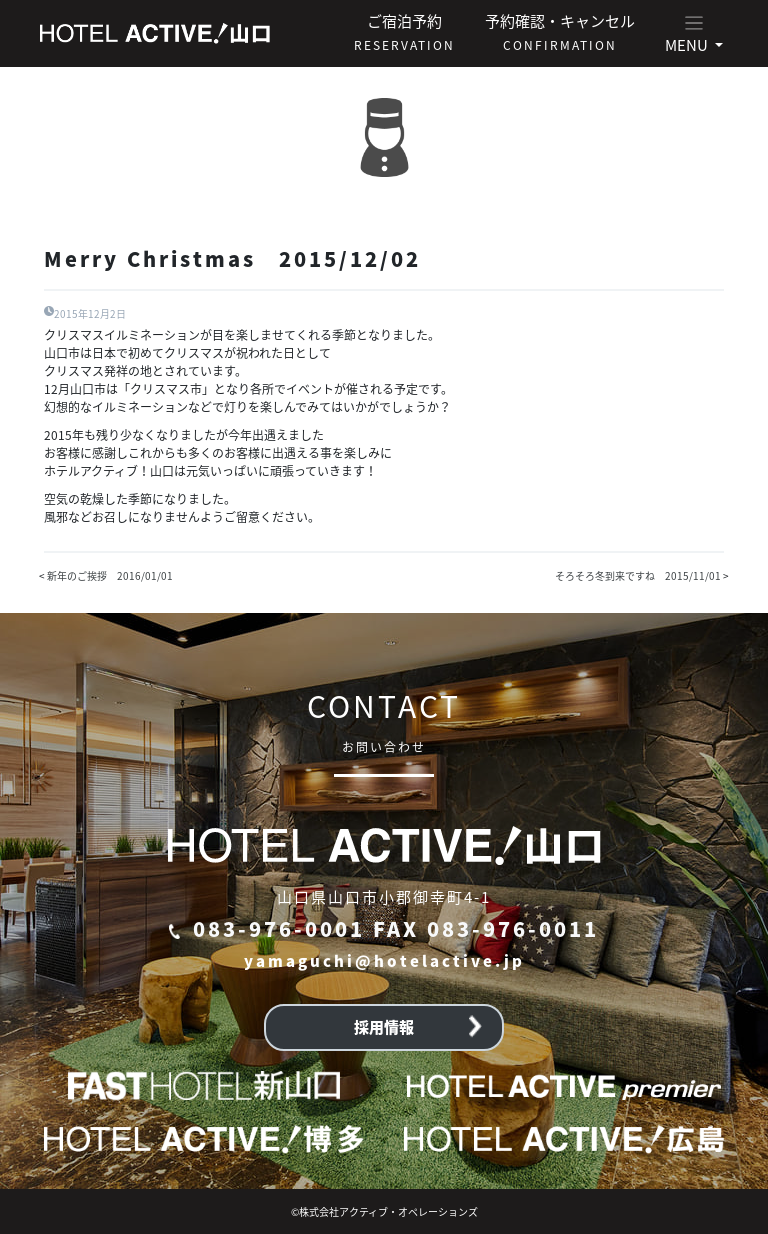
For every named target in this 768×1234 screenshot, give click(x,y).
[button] (694, 33)
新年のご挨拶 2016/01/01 (110, 575)
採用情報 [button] (418, 1026)
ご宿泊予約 (404, 32)
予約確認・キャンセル (560, 32)
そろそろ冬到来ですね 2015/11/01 (638, 575)
